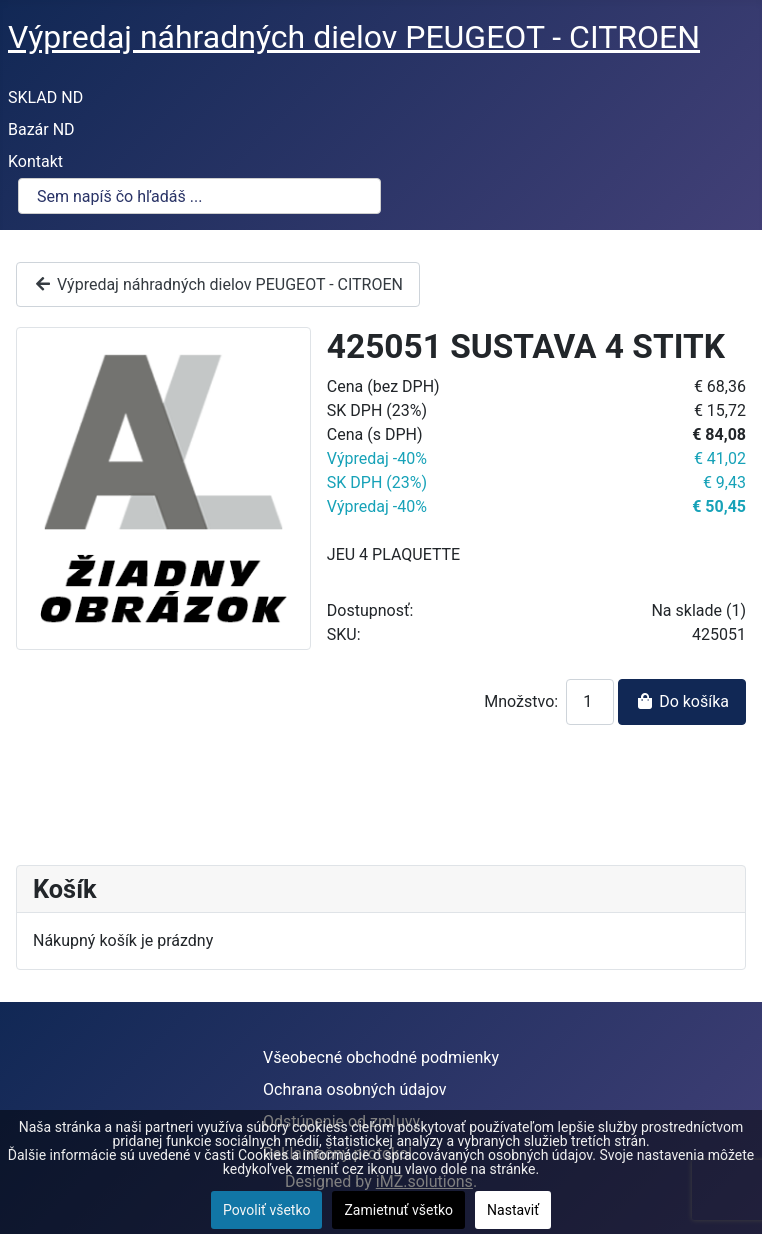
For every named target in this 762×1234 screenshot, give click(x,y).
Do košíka (682, 701)
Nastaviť (513, 1210)
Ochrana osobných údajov (355, 1089)
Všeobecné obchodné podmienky (381, 1057)
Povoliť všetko (267, 1210)
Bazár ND (41, 129)
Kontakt (35, 161)
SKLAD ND (45, 97)
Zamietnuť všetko (398, 1210)
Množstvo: (521, 701)
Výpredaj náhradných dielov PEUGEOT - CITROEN (218, 284)
